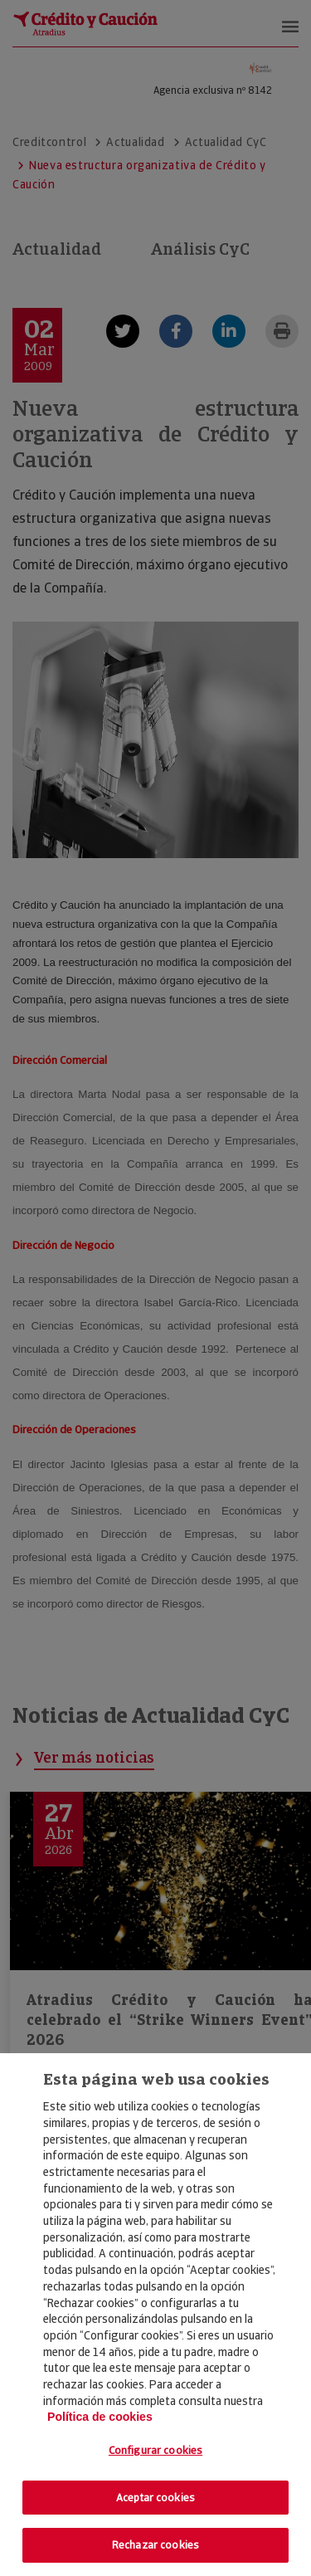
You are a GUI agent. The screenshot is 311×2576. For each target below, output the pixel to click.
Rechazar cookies (155, 2545)
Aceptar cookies (155, 2498)
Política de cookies (100, 2416)
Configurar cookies (155, 2450)
